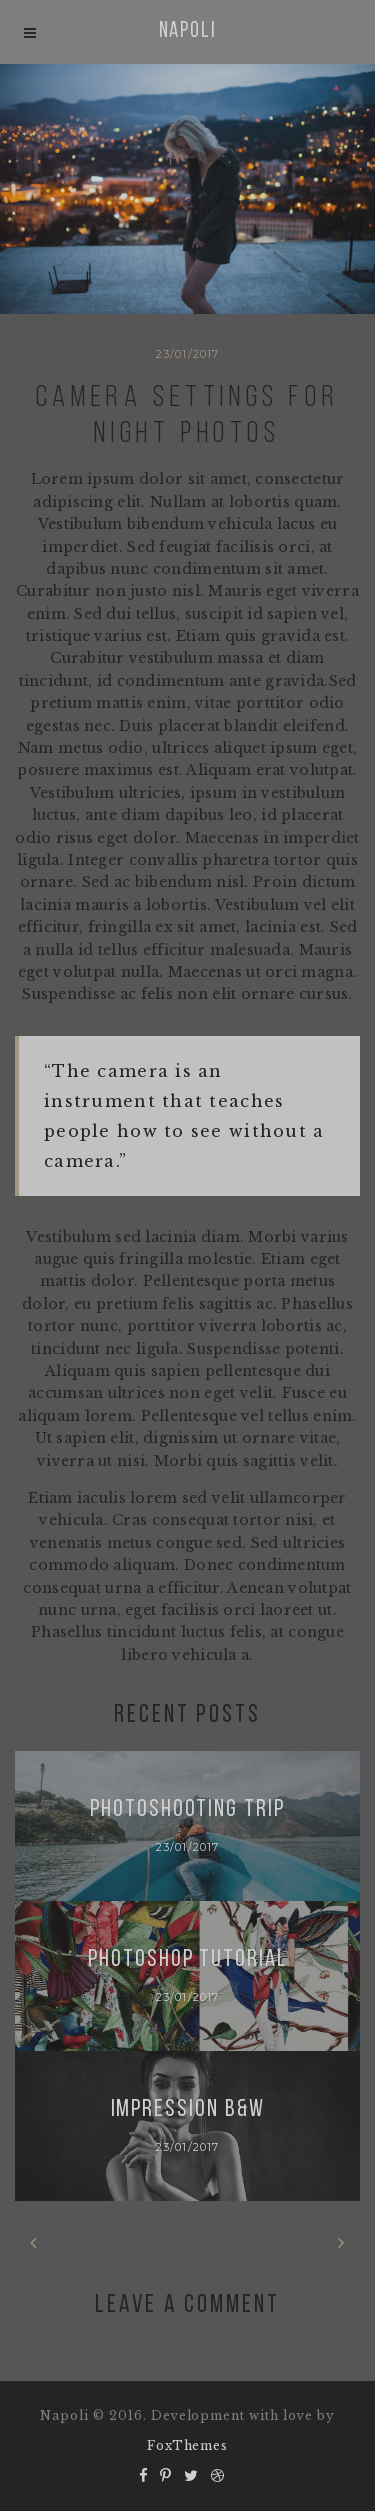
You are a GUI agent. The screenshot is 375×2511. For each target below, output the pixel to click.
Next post (297, 2242)
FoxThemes (188, 2445)
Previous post (92, 2242)
